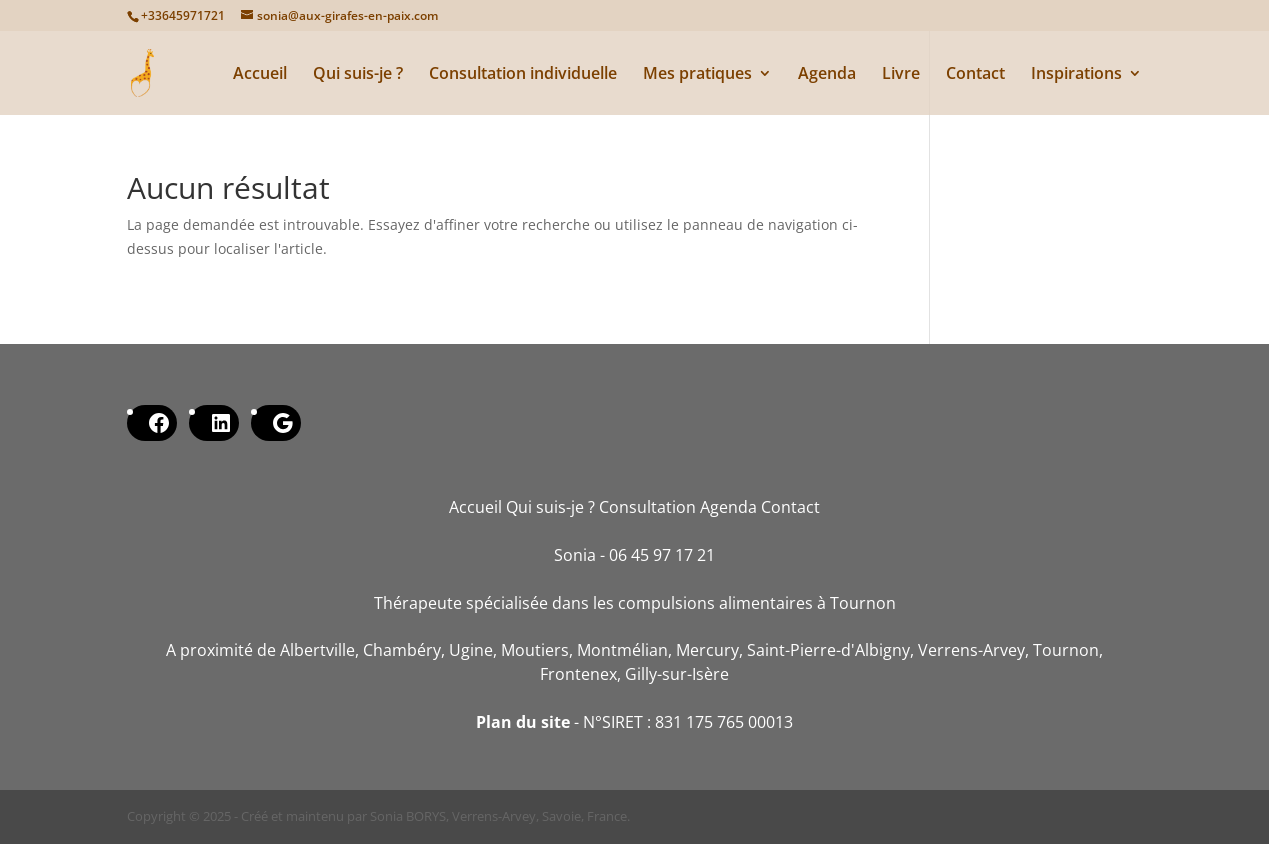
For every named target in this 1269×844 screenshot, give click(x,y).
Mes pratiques (697, 75)
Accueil (260, 75)
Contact (975, 75)
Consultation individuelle (523, 75)
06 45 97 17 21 (662, 555)
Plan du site (523, 722)
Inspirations (1076, 75)
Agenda (827, 75)
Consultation (647, 507)
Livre (901, 75)
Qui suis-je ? (358, 75)
